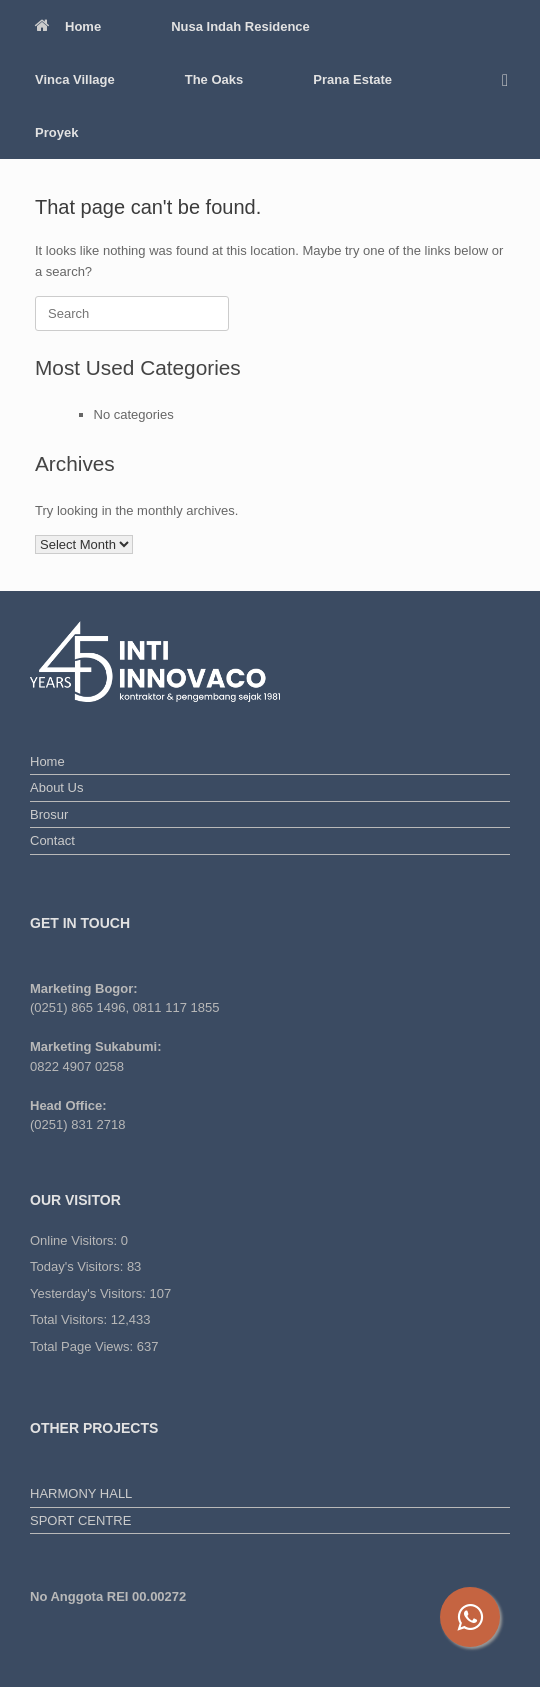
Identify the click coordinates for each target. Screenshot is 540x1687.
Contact (52, 840)
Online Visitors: (75, 1240)
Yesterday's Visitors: (90, 1293)
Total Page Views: (83, 1346)
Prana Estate (352, 79)
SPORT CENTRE (80, 1520)
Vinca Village (75, 79)
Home (68, 26)
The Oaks (214, 79)
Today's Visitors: (78, 1266)
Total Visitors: (70, 1319)
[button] (510, 79)
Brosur (49, 814)
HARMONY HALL (81, 1493)
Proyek (56, 132)
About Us (56, 787)
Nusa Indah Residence (240, 26)
